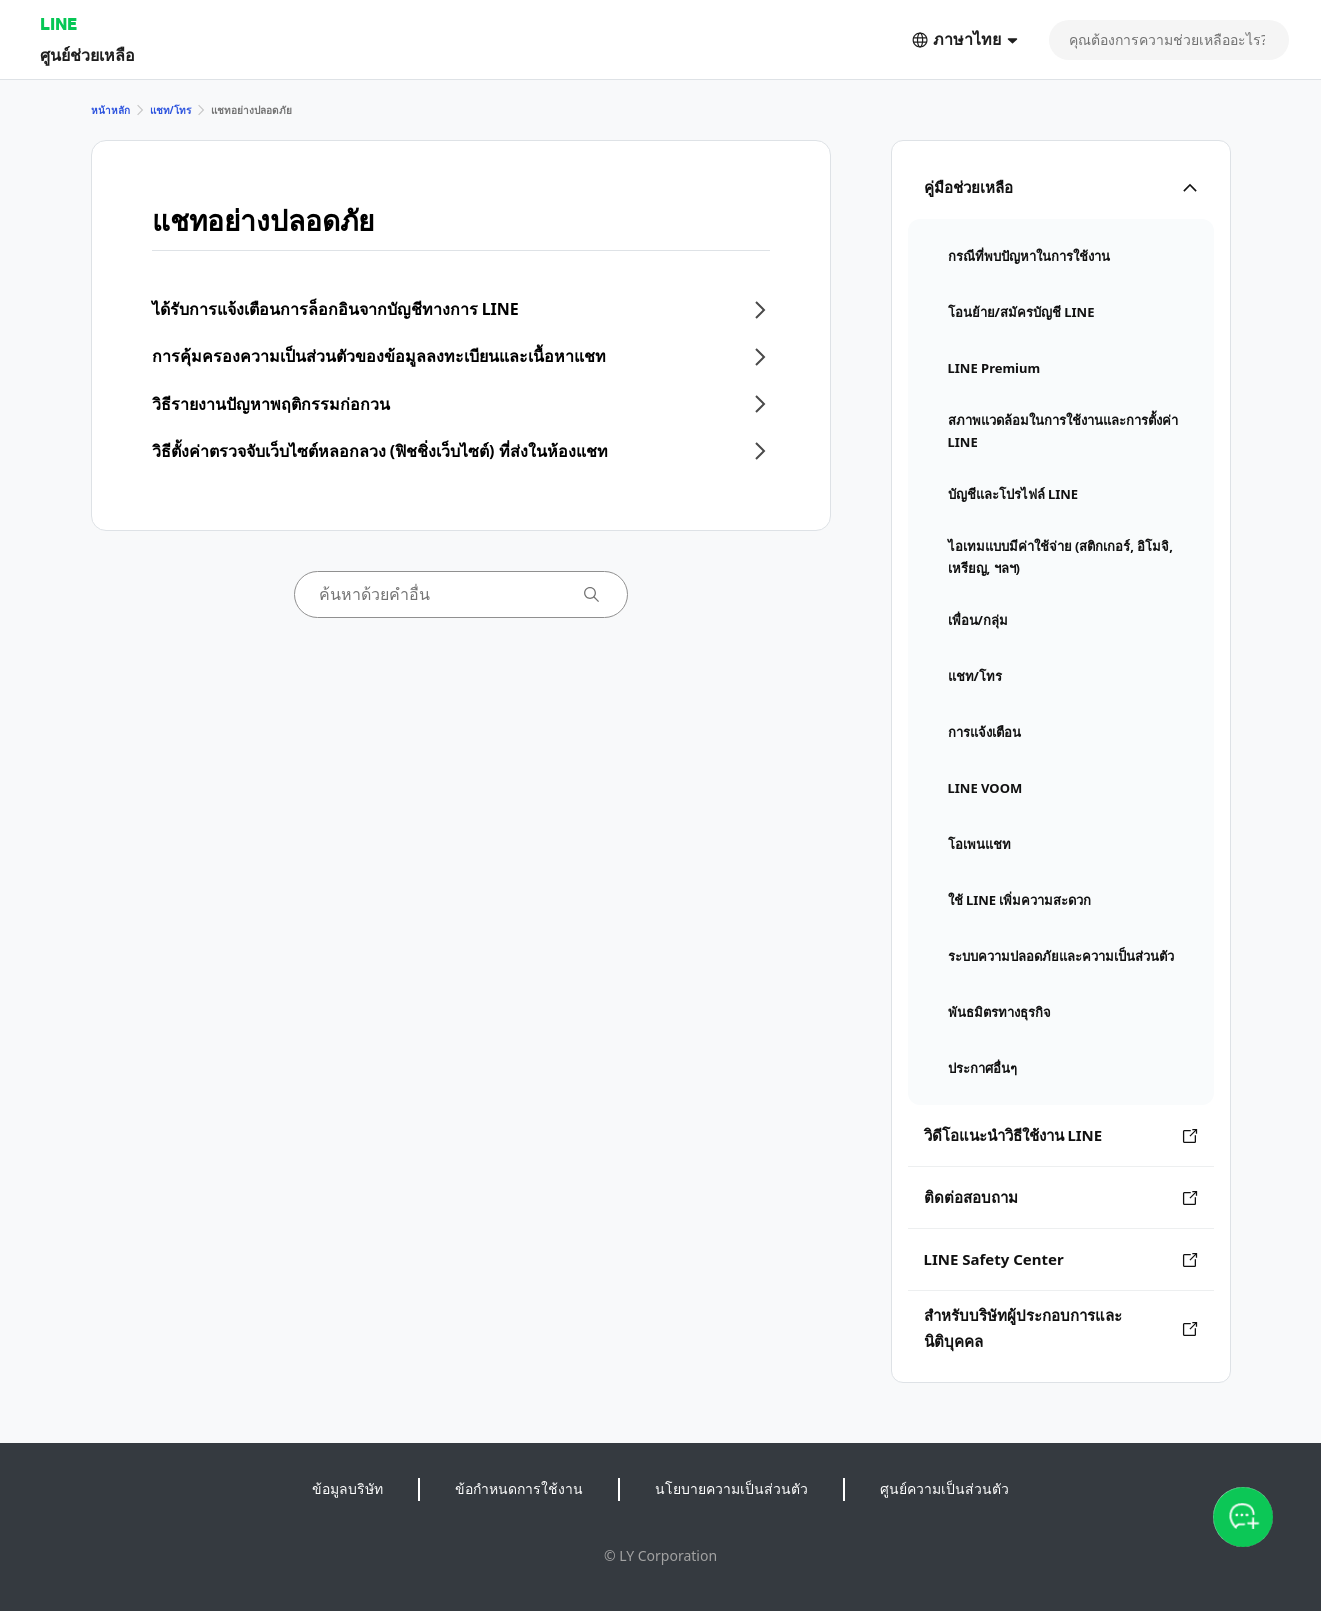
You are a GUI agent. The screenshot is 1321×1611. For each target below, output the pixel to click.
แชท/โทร (170, 110)
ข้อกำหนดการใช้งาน (519, 1488)
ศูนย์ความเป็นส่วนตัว (944, 1488)
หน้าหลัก (110, 110)
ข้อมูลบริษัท (347, 1488)
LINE (58, 23)
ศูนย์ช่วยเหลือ (87, 54)
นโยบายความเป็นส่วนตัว (731, 1488)
